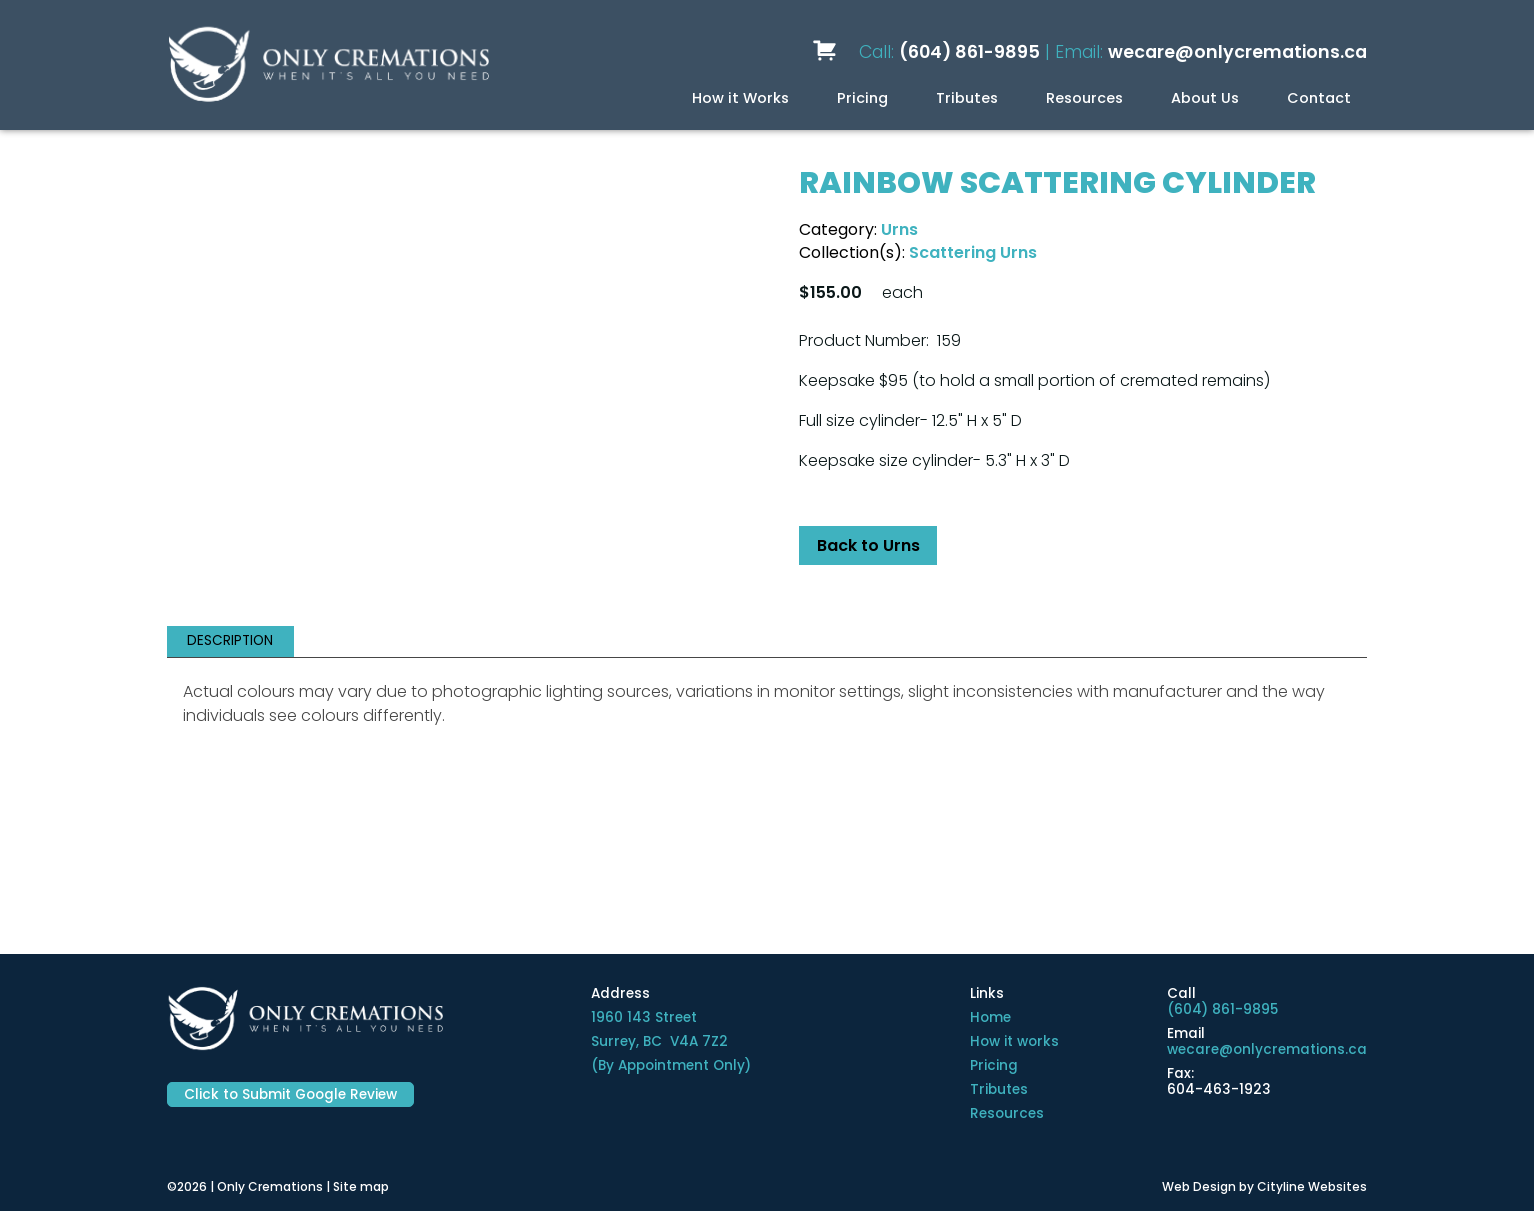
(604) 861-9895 (969, 52)
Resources (1084, 98)
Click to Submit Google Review (290, 1094)
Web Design (1199, 1186)
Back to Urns (868, 545)
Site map (361, 1186)
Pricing (862, 98)
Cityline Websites (1312, 1186)
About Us (1205, 98)
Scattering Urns (973, 252)
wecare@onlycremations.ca (1237, 52)
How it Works (740, 98)
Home (990, 1017)
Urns (899, 229)
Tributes (967, 98)
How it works (1014, 1041)
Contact (1319, 98)
